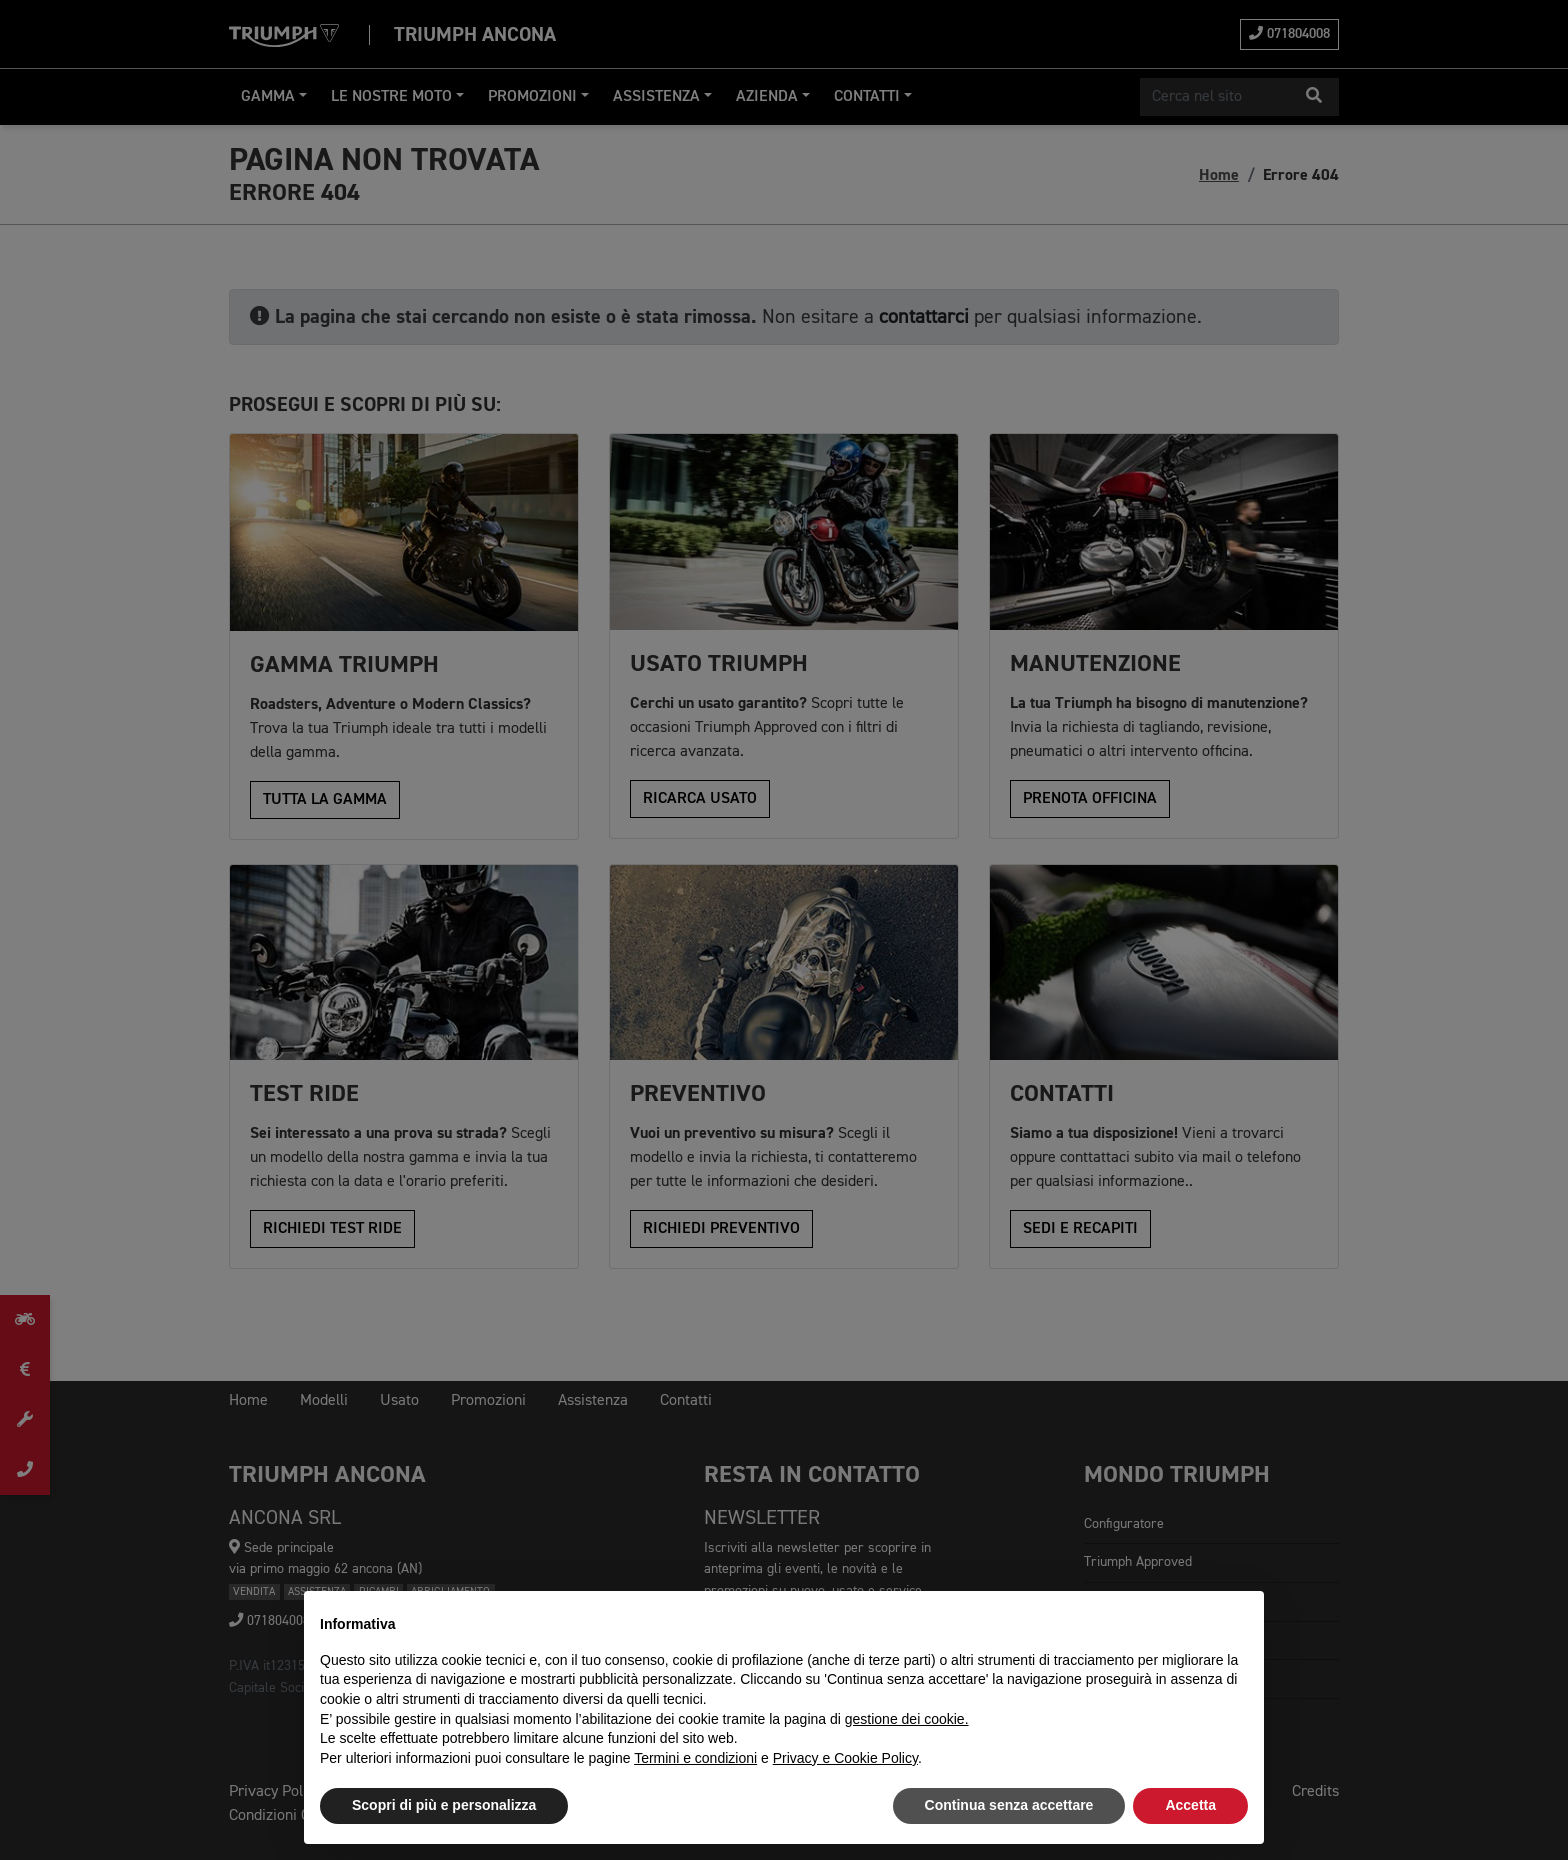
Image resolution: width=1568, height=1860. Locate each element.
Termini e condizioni (695, 1758)
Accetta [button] (1190, 1805)
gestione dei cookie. (907, 1719)
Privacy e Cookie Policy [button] (845, 1758)
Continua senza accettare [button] (1009, 1805)
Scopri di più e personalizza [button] (444, 1805)
